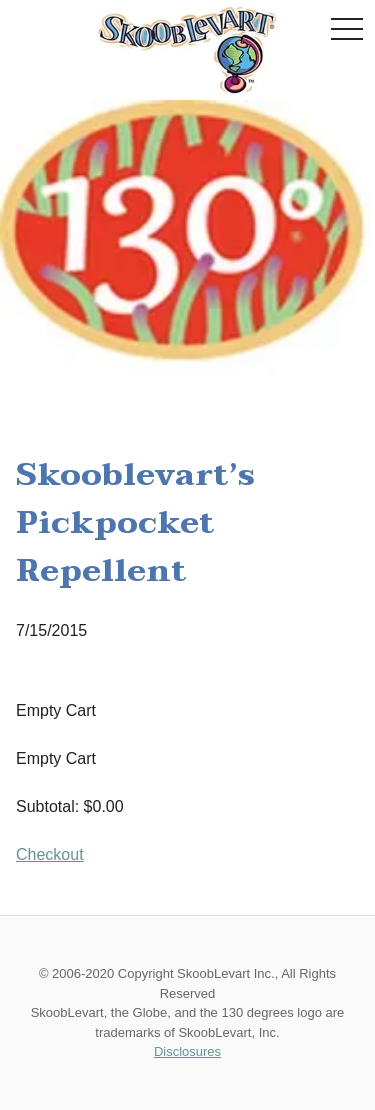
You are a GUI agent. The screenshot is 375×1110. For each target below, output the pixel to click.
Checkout (50, 854)
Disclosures (187, 1051)
